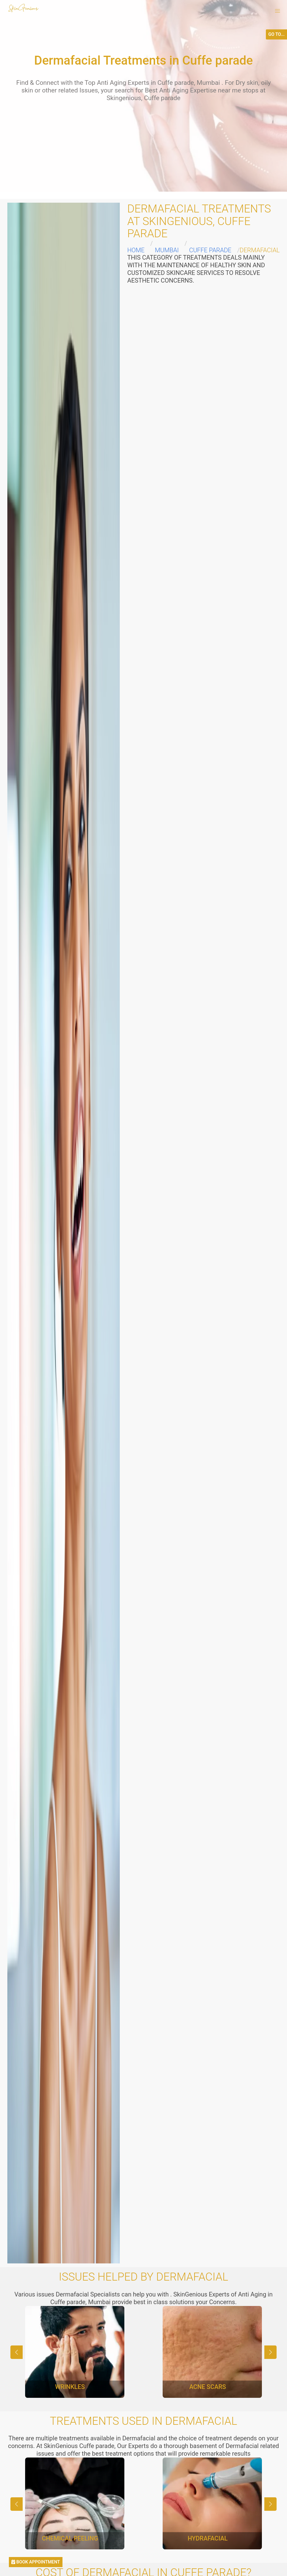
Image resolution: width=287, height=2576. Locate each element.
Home (135, 250)
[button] (277, 11)
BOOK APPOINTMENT (35, 2562)
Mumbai (167, 250)
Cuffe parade (210, 250)
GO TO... (276, 34)
